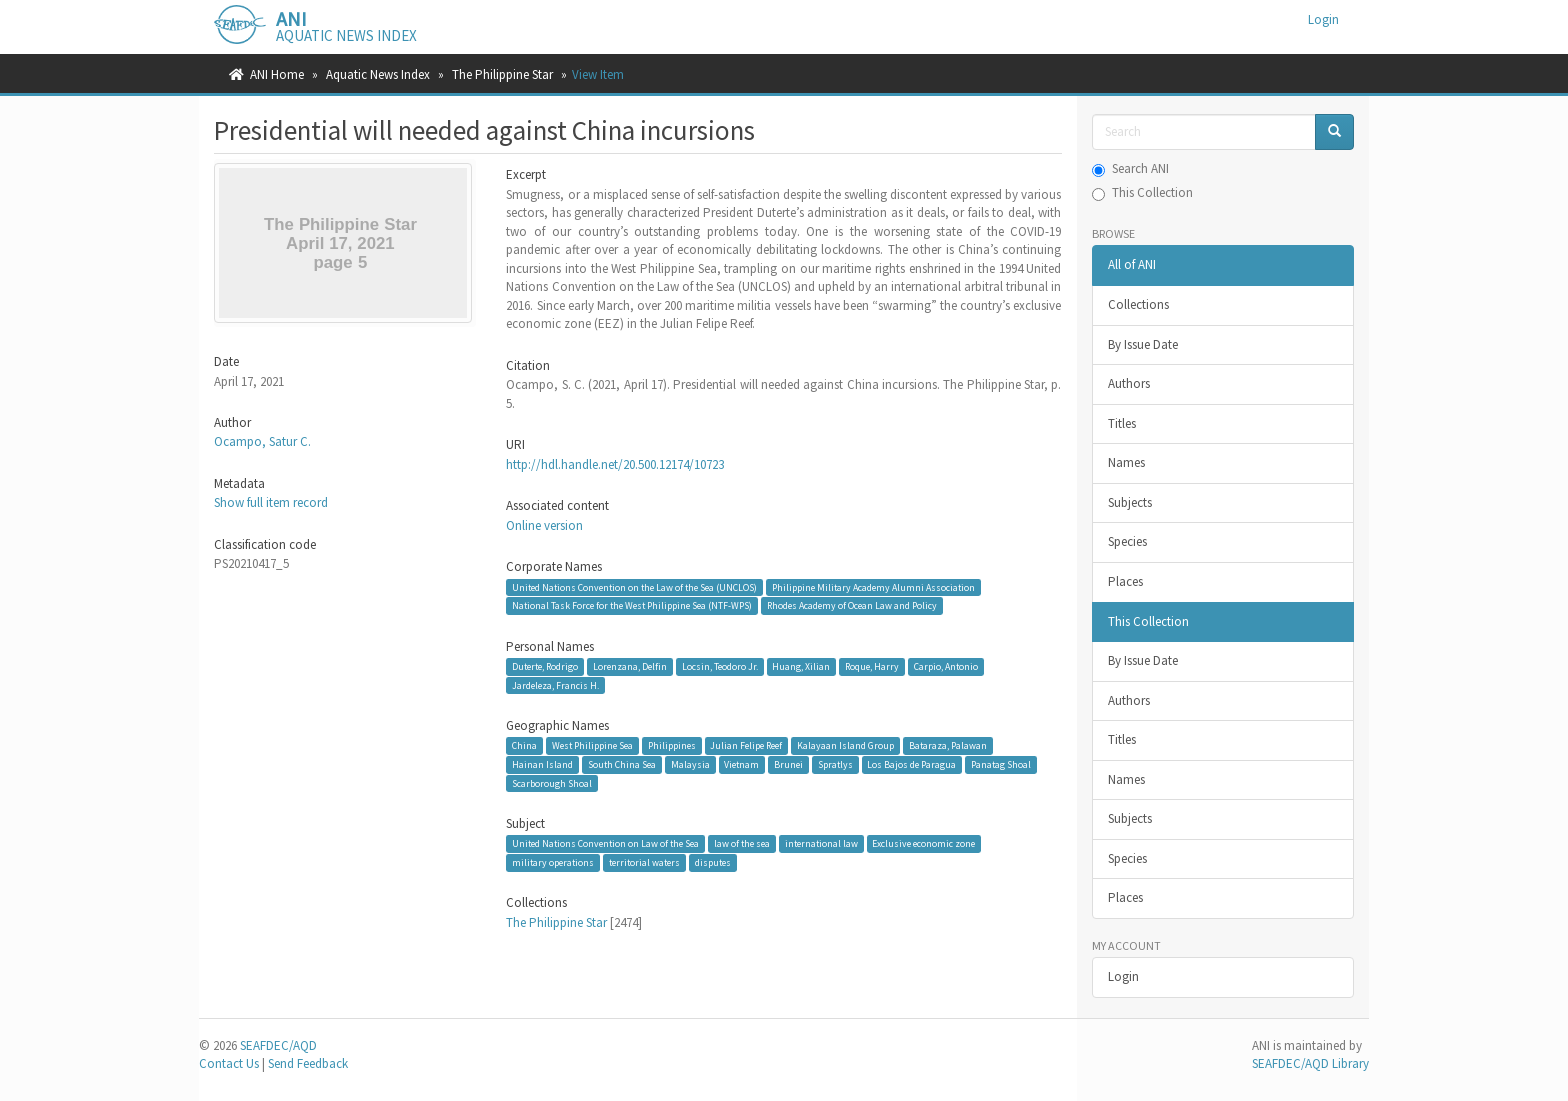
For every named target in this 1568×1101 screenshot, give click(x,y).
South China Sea (622, 764)
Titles (1122, 423)
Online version (544, 525)
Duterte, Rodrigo (545, 666)
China (524, 745)
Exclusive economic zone (923, 843)
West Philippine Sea (592, 745)
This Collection (1142, 192)
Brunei (788, 764)
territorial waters (644, 862)
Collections (1138, 304)
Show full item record (271, 502)
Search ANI (1130, 168)
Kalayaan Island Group (845, 745)
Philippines (672, 745)
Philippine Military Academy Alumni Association (873, 586)
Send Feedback (308, 1063)
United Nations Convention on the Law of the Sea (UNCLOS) (634, 586)
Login (1123, 976)
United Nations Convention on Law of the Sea (605, 843)
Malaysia (690, 764)
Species (1127, 541)
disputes (713, 862)
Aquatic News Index (378, 74)
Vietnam (741, 764)
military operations (553, 862)
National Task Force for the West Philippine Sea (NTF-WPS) (632, 605)
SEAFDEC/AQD (278, 1045)
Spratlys (835, 764)
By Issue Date (1143, 344)
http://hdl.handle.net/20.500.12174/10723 (615, 464)
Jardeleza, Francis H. (555, 684)
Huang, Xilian (801, 666)
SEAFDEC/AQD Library (1310, 1063)
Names (1126, 462)
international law (821, 843)
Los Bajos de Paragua (911, 764)
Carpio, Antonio (946, 666)
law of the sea (742, 843)
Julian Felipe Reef (746, 745)
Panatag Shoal (1001, 764)
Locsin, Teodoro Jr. (720, 666)
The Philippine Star (502, 74)
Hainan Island (542, 764)
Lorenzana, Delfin (630, 666)
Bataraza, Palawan (948, 745)
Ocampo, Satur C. (262, 441)
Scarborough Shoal (552, 782)
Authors (1129, 383)
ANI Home (277, 74)
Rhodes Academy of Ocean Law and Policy (852, 605)
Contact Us (229, 1063)
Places (1125, 581)
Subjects (1130, 502)
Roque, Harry (872, 666)
